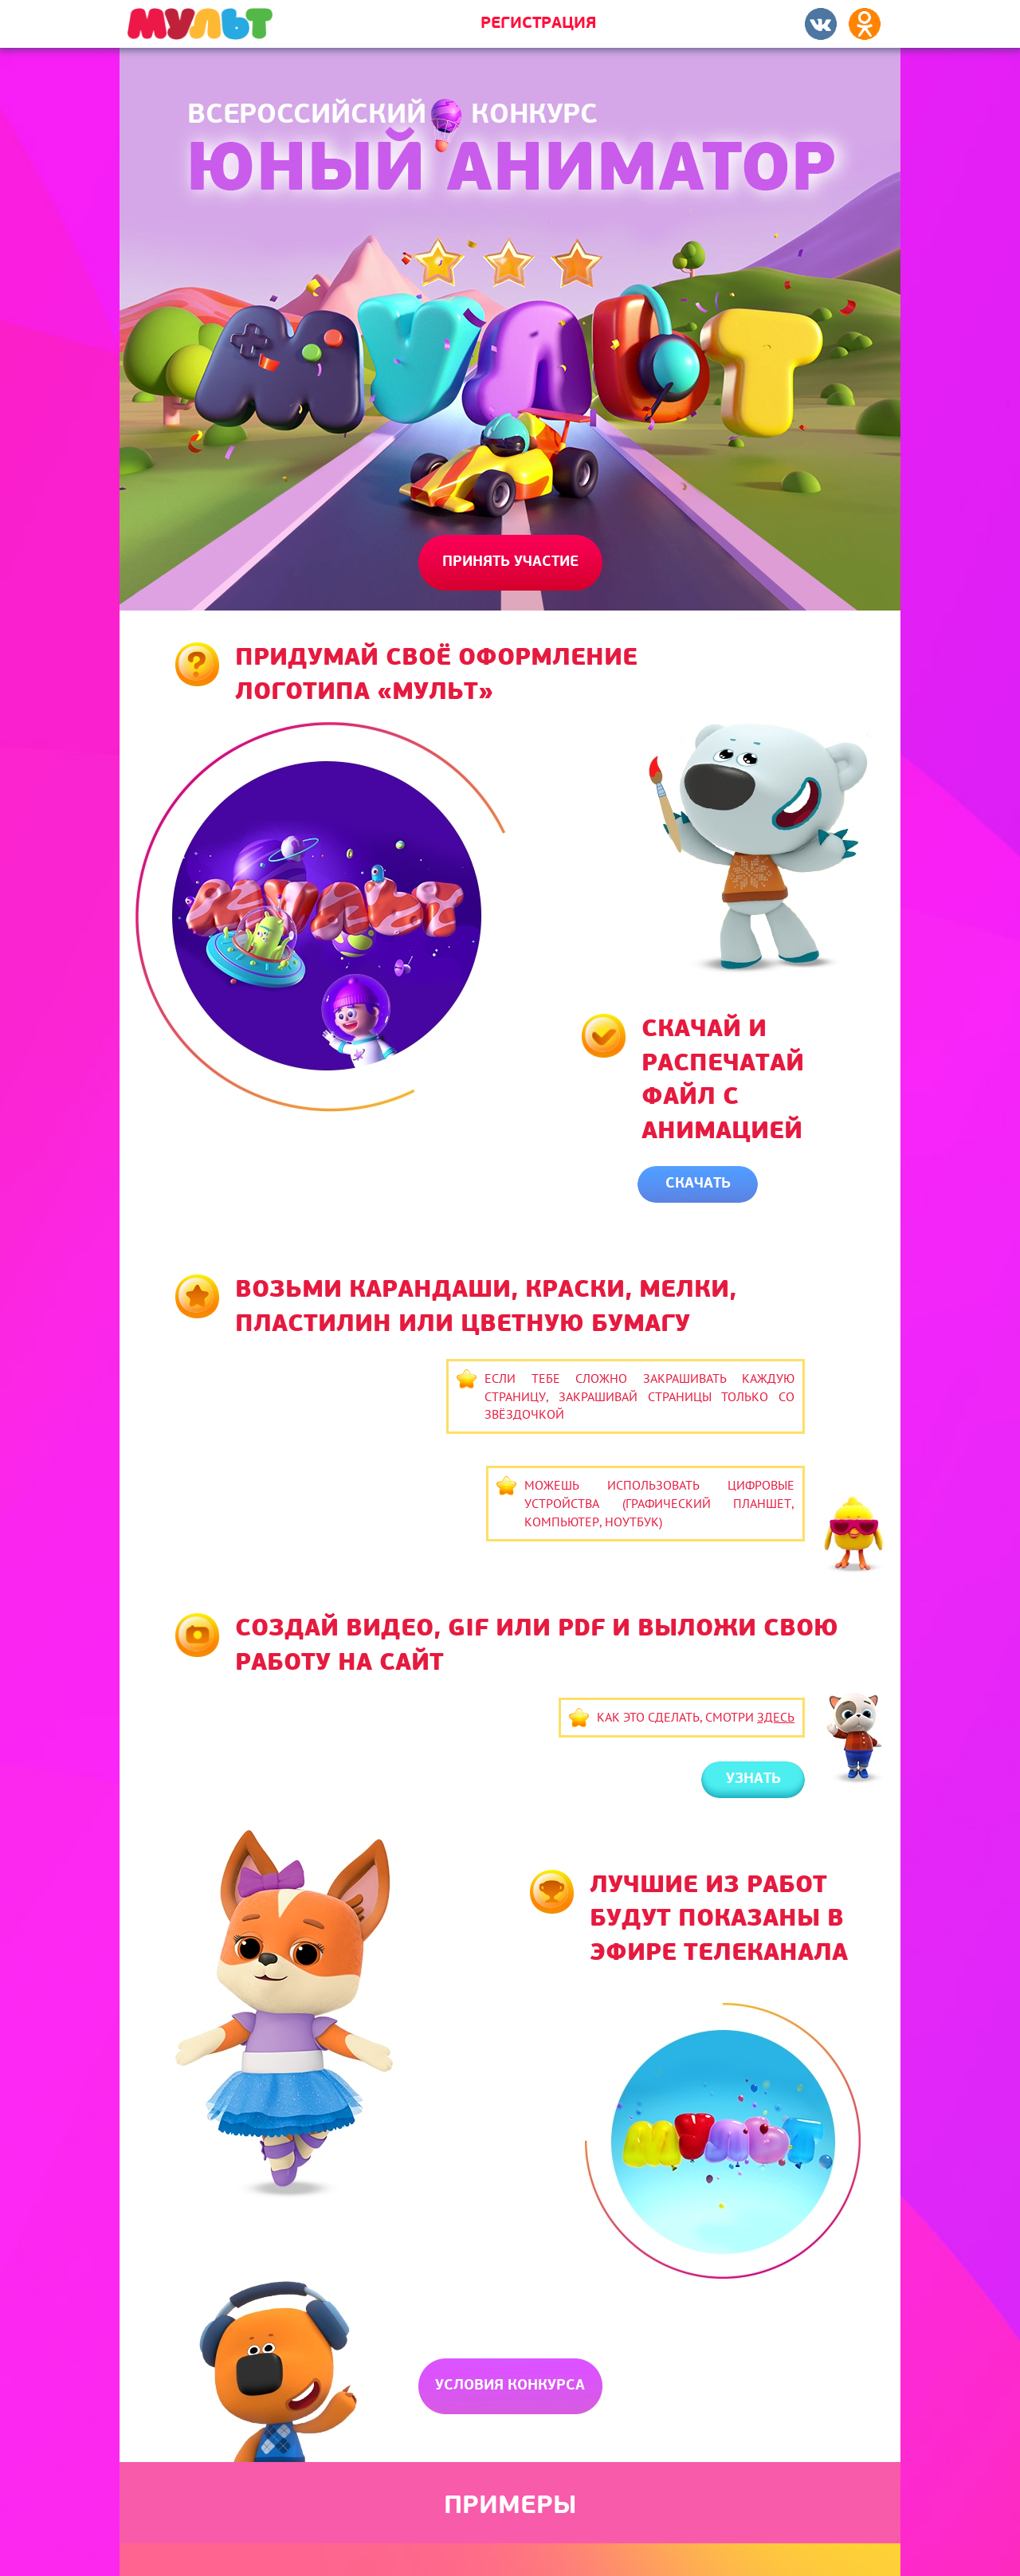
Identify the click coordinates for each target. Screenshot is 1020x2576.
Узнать (753, 1779)
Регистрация (539, 24)
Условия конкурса (510, 2385)
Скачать (698, 1184)
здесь (775, 1717)
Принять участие (510, 562)
